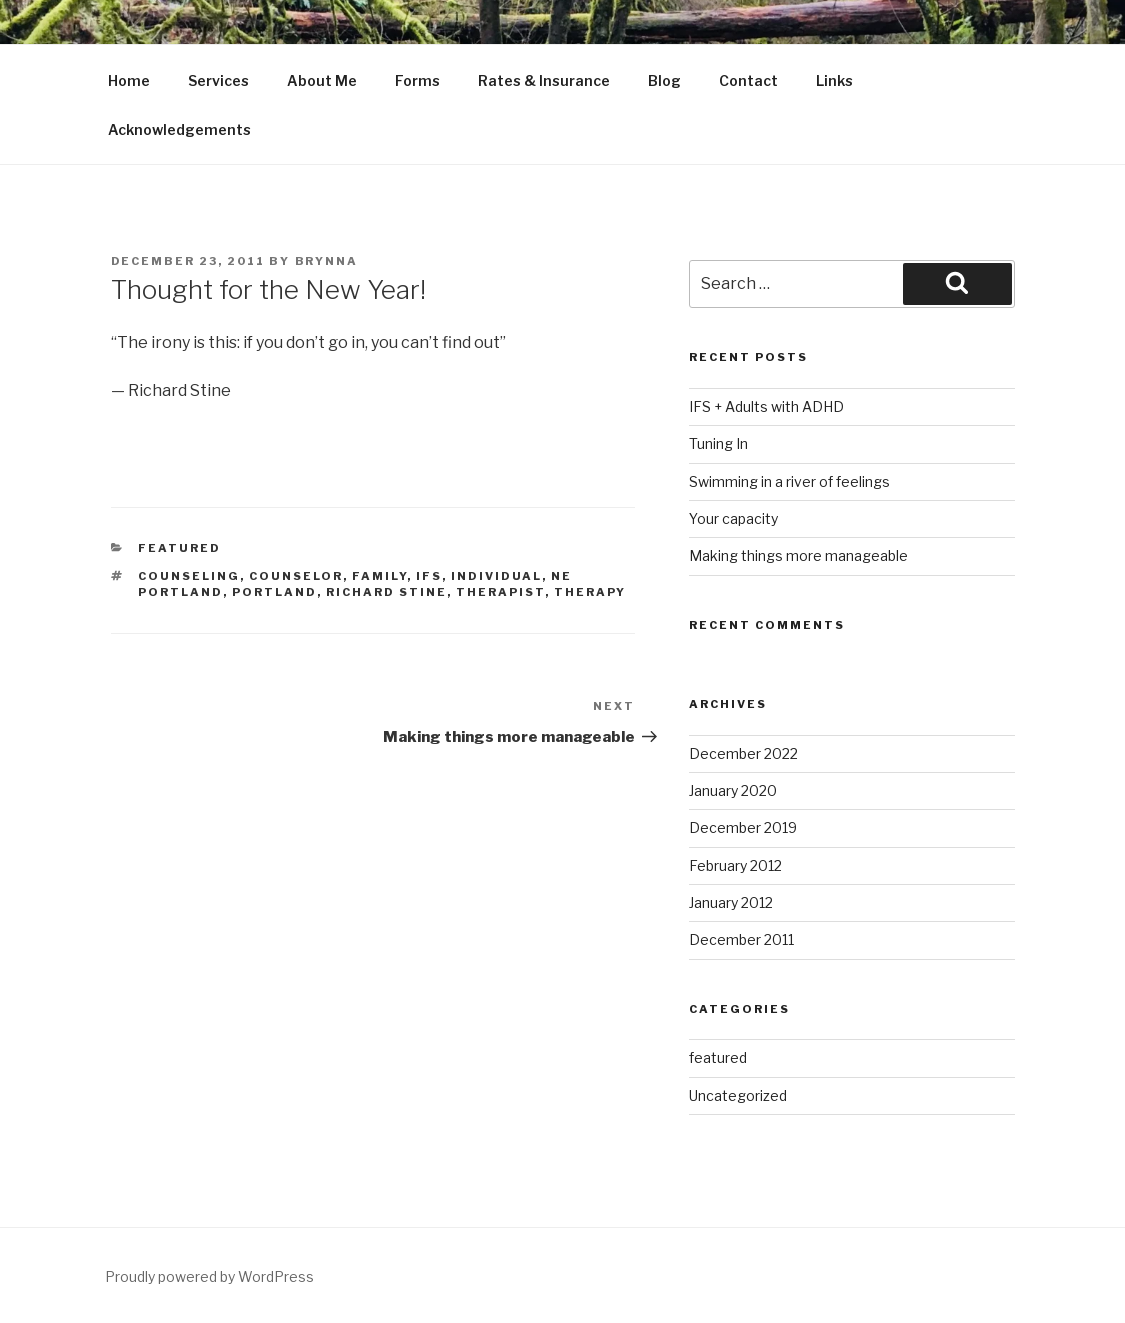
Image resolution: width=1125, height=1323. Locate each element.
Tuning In (718, 443)
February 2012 (735, 865)
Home (129, 80)
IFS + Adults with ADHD (766, 406)
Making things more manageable (798, 555)
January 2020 (733, 790)
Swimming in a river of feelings (789, 481)
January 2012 (731, 902)
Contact (748, 80)
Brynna (327, 261)
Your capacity (733, 518)
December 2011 (741, 939)
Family (379, 576)
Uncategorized (738, 1095)
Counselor (296, 576)
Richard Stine (386, 592)
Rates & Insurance (544, 80)
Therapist (500, 592)
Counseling (189, 576)
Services (218, 80)
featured (179, 548)
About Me (322, 80)
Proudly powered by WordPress (209, 1276)
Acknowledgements (179, 129)
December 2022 (743, 753)
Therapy (590, 592)
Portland (274, 592)
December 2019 (743, 827)
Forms (417, 80)
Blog (664, 80)
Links (834, 80)
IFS (429, 576)
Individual (496, 576)
